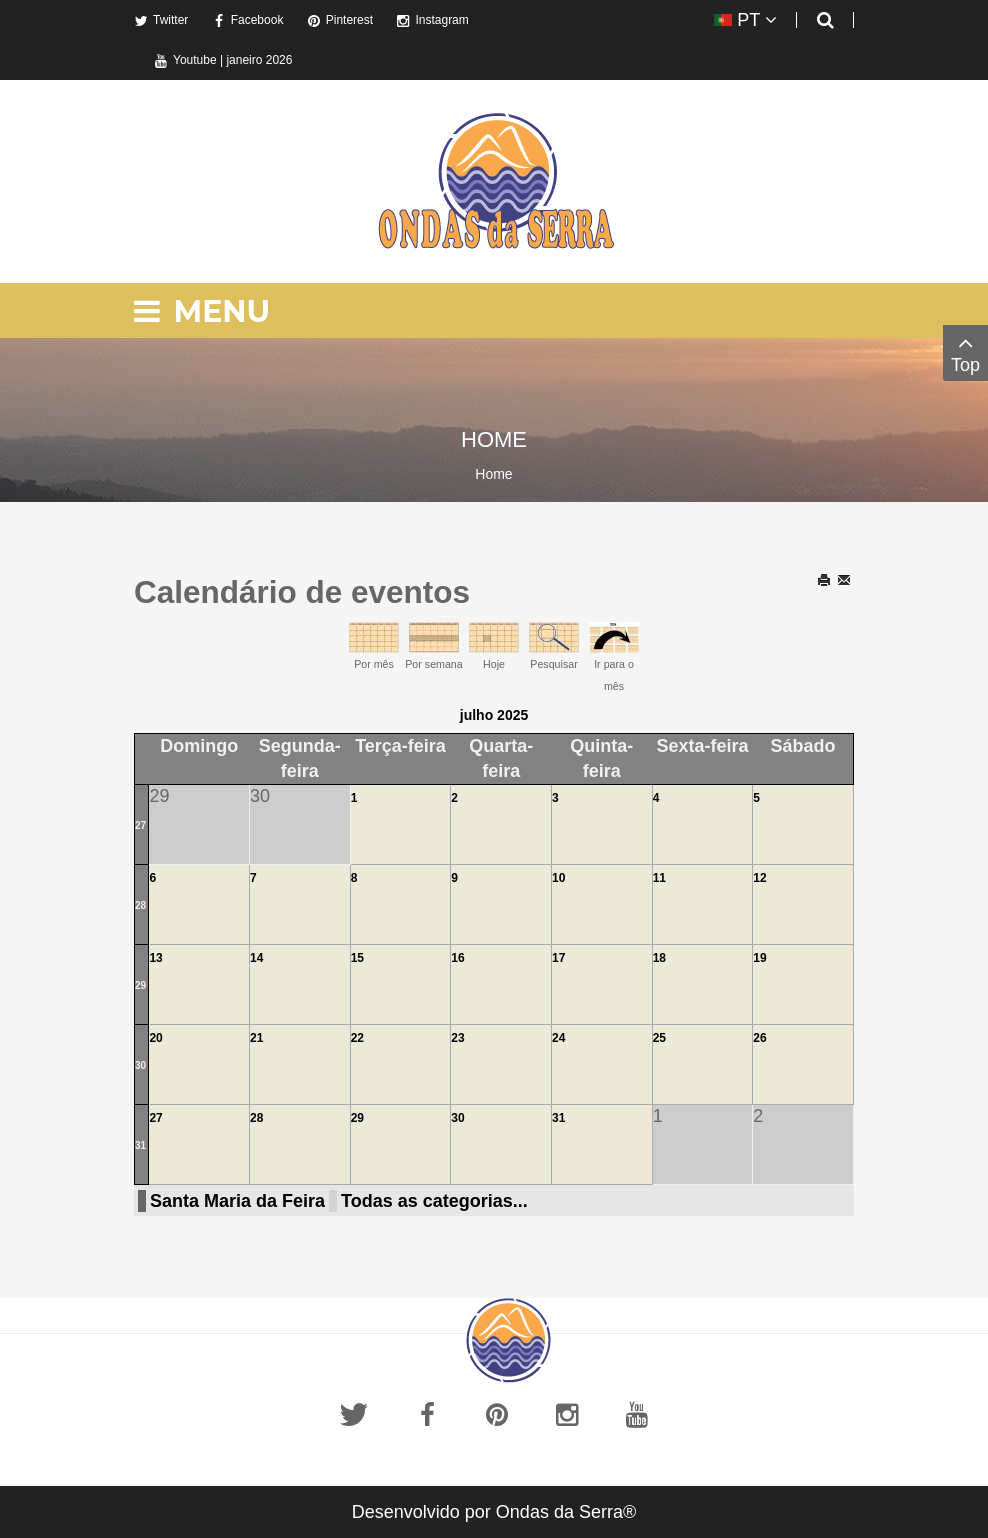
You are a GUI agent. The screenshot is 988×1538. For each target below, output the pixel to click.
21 (256, 1038)
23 (457, 1038)
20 (155, 1038)
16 (457, 958)
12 (759, 878)
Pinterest (340, 20)
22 (357, 1038)
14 (256, 958)
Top (965, 352)
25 (659, 1038)
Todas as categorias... (434, 1201)
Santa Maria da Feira (237, 1201)
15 (357, 958)
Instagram (432, 20)
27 (140, 825)
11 (659, 878)
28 (140, 905)
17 (558, 958)
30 (140, 1065)
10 (558, 878)
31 (140, 1145)
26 (759, 1038)
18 (659, 958)
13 (155, 958)
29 (140, 985)
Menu (202, 311)
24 (558, 1038)
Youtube (185, 60)
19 (759, 958)
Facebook (248, 20)
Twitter (161, 20)
